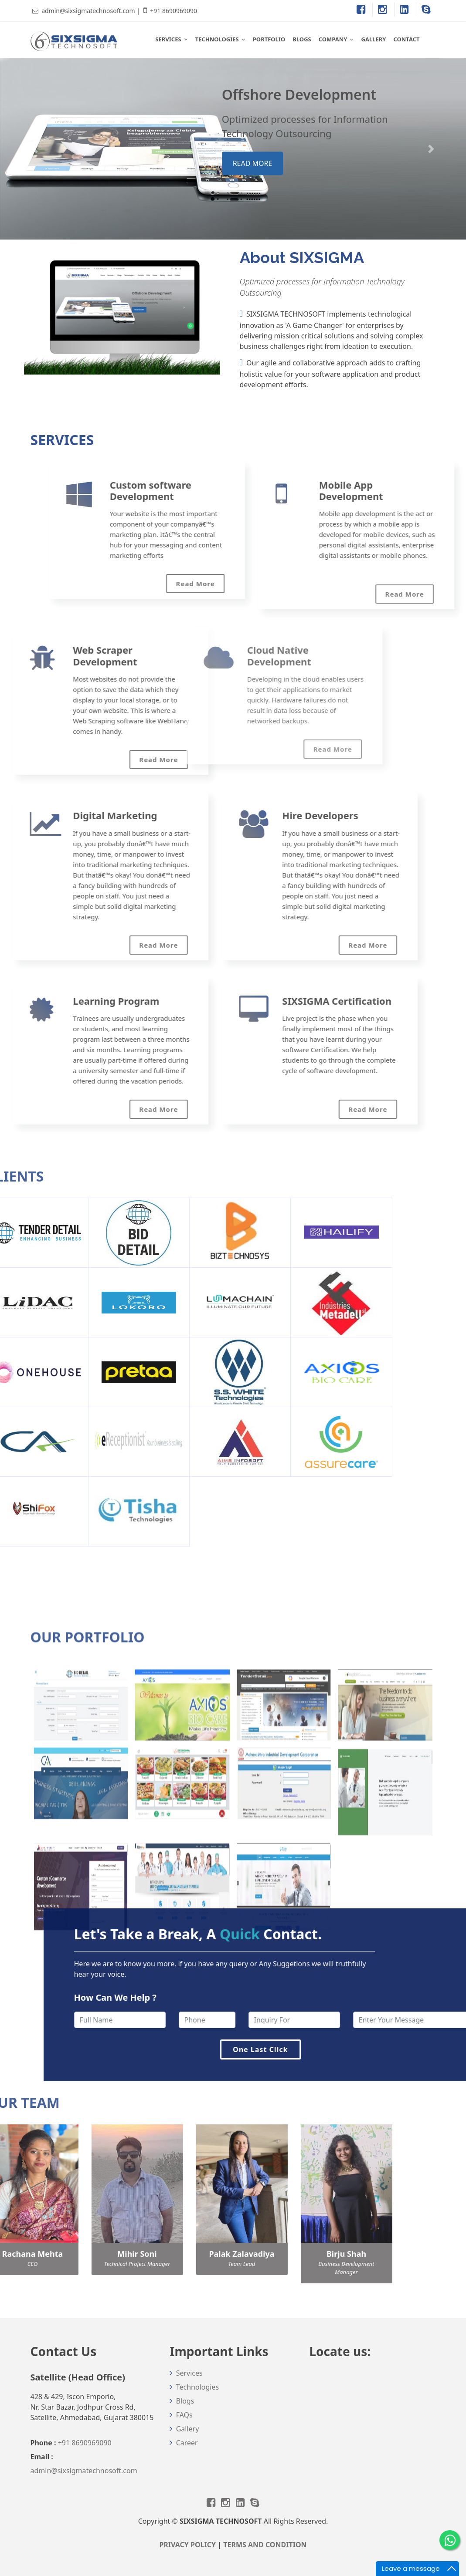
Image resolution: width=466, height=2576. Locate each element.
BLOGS (302, 39)
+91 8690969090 (173, 11)
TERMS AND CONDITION (264, 2544)
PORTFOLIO (269, 39)
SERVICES (168, 39)
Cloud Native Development (150, 655)
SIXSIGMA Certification (253, 1000)
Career (187, 2443)
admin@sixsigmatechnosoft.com (88, 11)
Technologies (197, 2387)
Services (189, 2373)
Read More (203, 749)
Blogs (185, 2401)
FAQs (184, 2415)
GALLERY (373, 39)
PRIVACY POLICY (187, 2544)
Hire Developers (236, 815)
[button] (35, 149)
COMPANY (333, 39)
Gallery (187, 2429)
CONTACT (406, 39)
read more (252, 163)
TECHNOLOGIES (217, 39)
